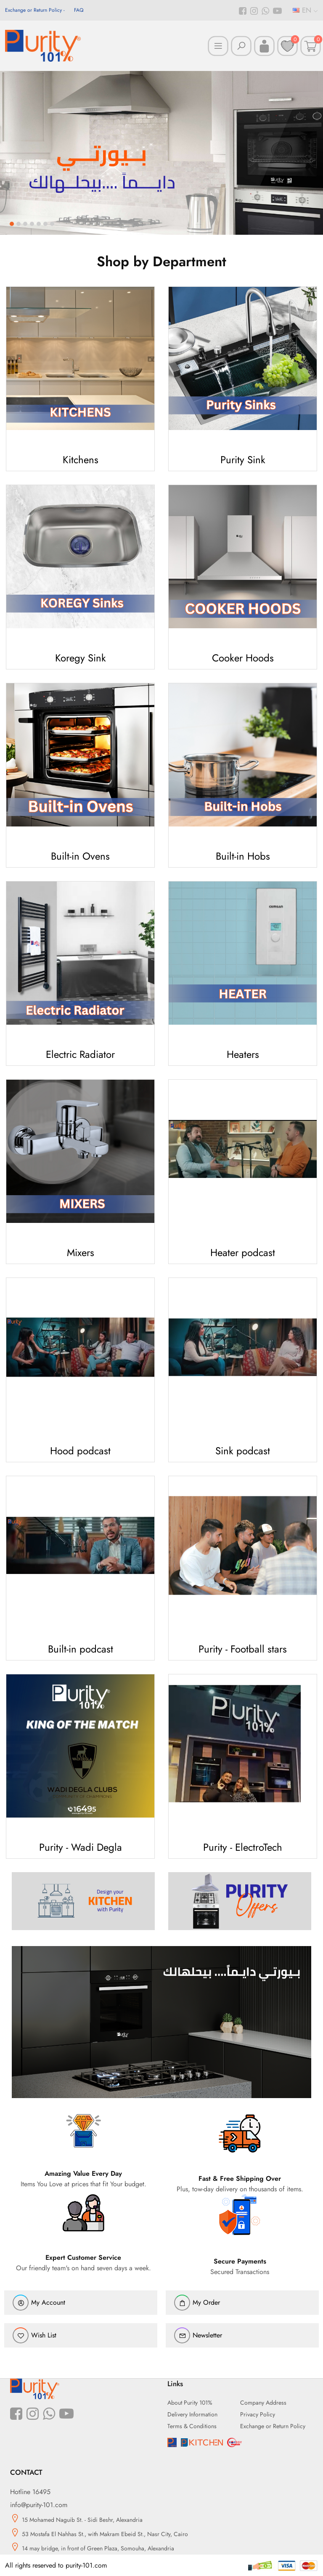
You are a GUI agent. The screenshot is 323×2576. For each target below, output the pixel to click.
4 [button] (32, 224)
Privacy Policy (257, 2414)
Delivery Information (192, 2414)
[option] (161, 153)
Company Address (263, 2402)
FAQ (78, 10)
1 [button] (12, 224)
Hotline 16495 (30, 2492)
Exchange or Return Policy (33, 10)
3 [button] (25, 224)
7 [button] (52, 224)
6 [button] (45, 224)
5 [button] (39, 224)
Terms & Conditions (192, 2426)
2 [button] (18, 224)
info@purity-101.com (38, 2505)
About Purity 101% (189, 2402)
